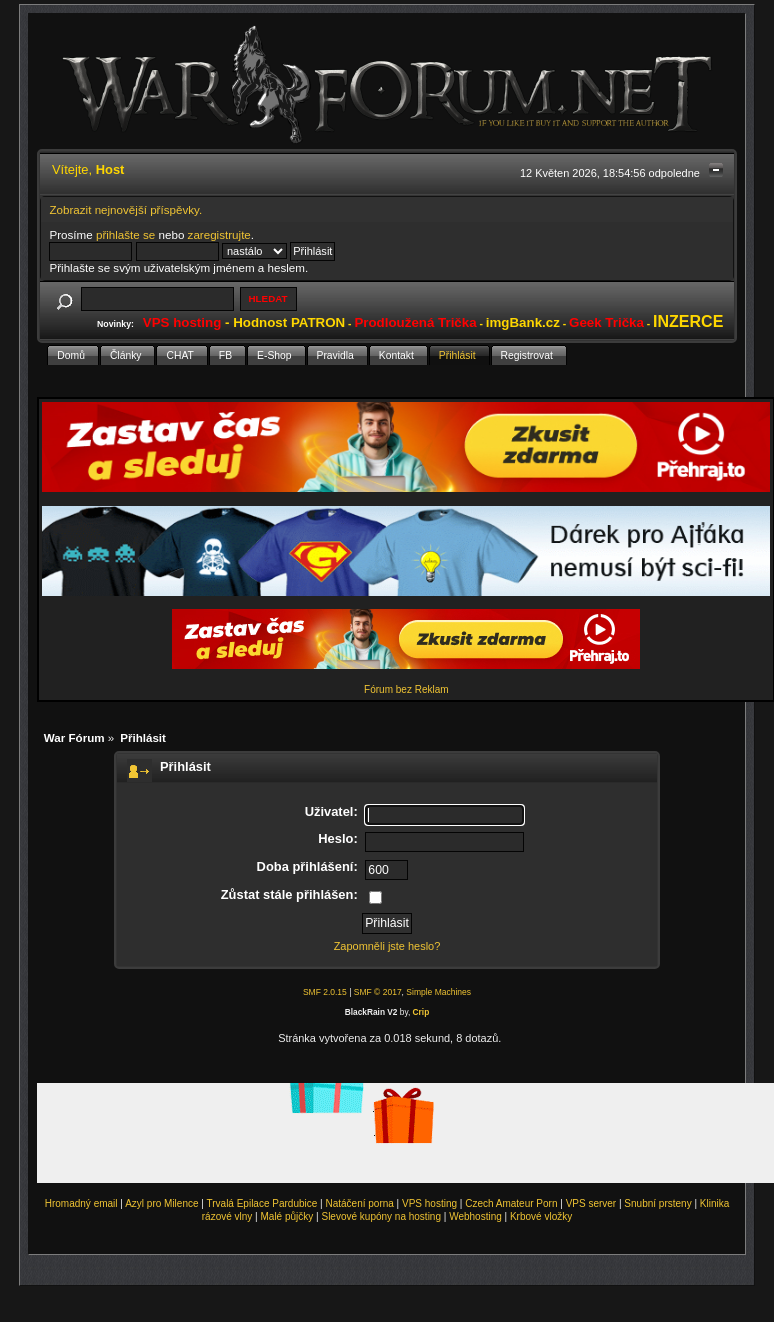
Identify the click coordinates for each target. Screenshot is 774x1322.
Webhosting (475, 1216)
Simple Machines (438, 992)
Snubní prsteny (657, 1203)
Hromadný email (81, 1203)
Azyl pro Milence (161, 1203)
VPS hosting (429, 1203)
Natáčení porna (359, 1203)
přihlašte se (125, 234)
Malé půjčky (287, 1216)
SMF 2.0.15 (325, 992)
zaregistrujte (219, 234)
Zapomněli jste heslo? (387, 946)
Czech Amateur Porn (511, 1203)
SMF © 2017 (378, 992)
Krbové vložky (541, 1216)
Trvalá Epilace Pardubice (262, 1203)
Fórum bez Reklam (406, 689)
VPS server (591, 1203)
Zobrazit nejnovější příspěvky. (125, 209)
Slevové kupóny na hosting (381, 1216)
